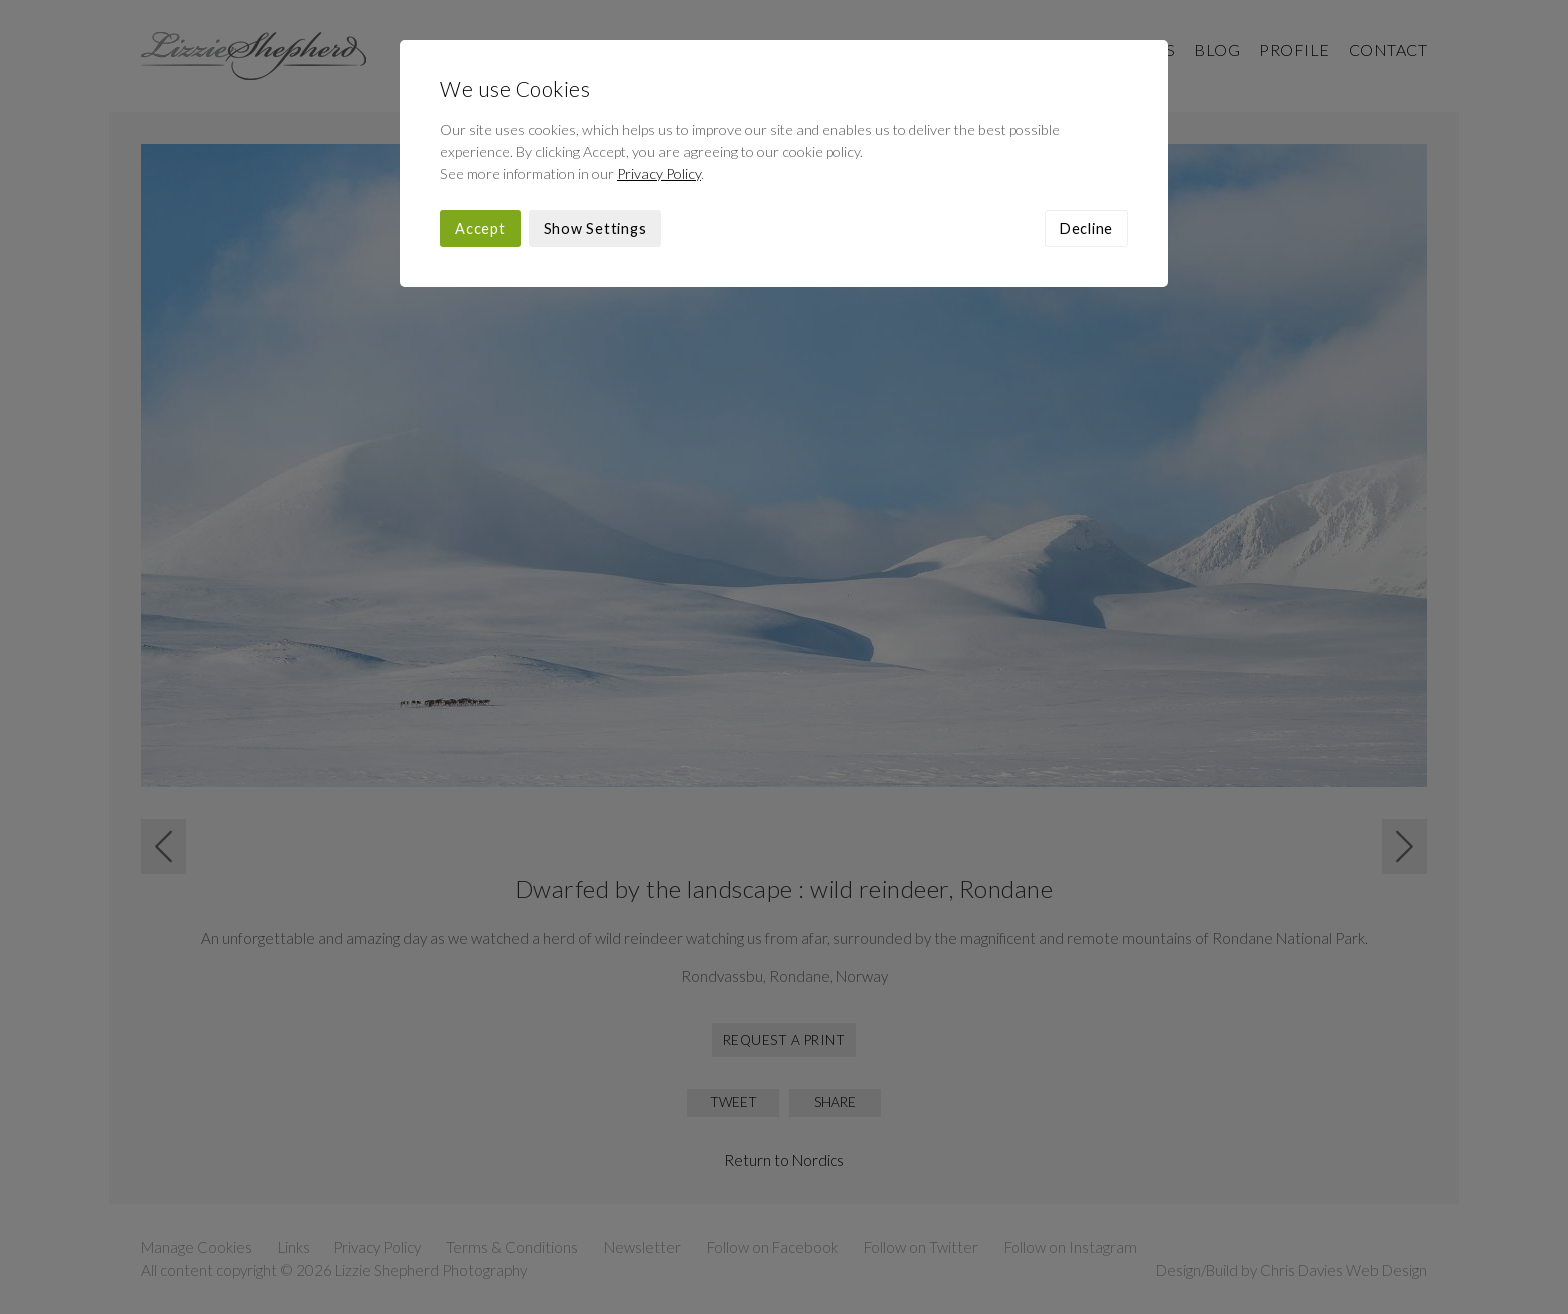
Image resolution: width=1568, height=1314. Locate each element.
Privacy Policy (659, 173)
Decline (1086, 228)
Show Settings (595, 228)
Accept (480, 228)
